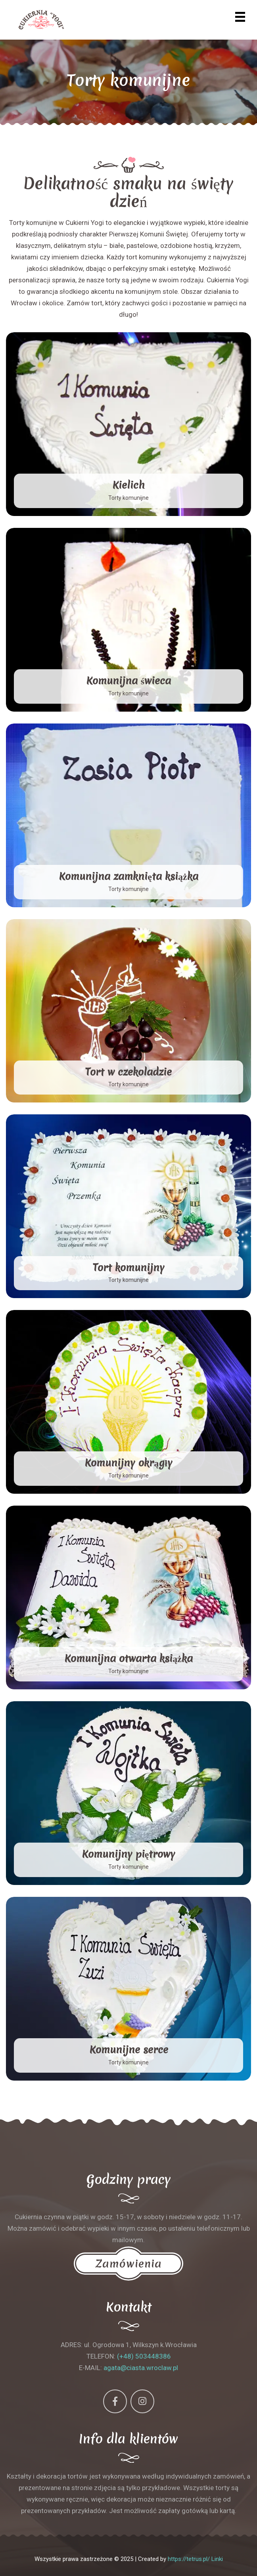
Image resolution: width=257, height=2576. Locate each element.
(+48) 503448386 (144, 2356)
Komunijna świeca (128, 681)
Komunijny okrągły (128, 1463)
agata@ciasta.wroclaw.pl (141, 2368)
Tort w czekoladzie (128, 1072)
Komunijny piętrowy (129, 1854)
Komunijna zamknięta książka (128, 876)
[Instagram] (142, 2401)
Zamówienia (128, 2263)
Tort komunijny (129, 1267)
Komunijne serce (128, 2050)
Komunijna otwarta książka (128, 1658)
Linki (217, 2559)
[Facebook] (115, 2401)
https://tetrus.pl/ (189, 2559)
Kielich (128, 485)
